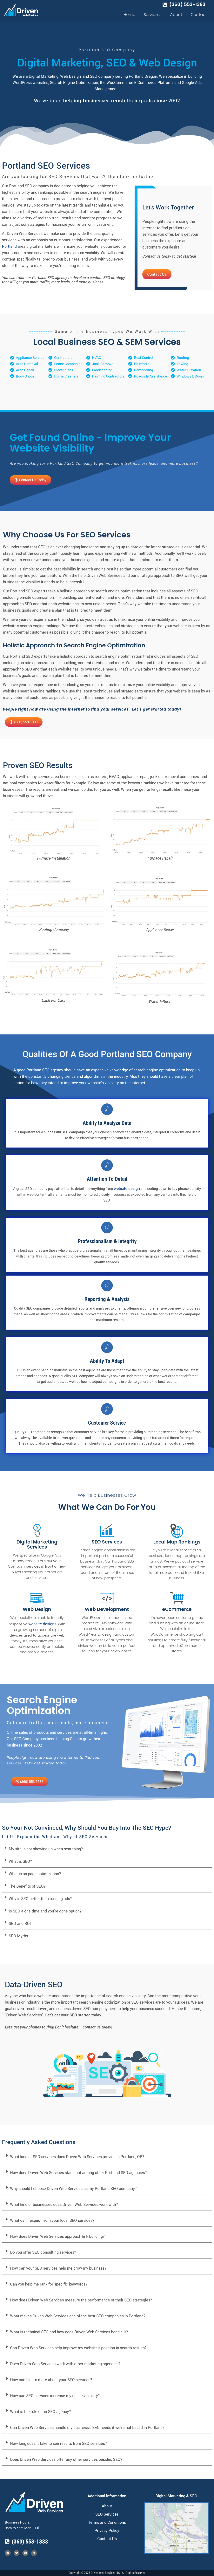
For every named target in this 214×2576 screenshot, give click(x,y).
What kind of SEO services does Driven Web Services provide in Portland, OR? (77, 2156)
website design (127, 1188)
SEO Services (107, 2514)
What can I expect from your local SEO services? (52, 2220)
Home (129, 15)
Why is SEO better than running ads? (40, 1898)
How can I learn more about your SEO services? (51, 2379)
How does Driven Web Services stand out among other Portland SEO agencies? (78, 2172)
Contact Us (107, 2538)
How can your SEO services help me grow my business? (58, 2268)
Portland (9, 246)
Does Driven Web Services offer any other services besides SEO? (66, 2459)
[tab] (107, 2156)
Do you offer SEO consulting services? (43, 2252)
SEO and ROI (20, 1923)
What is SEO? (20, 1861)
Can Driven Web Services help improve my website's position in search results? (78, 2347)
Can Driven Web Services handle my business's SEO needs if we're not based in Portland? (87, 2427)
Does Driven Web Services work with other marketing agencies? (65, 2363)
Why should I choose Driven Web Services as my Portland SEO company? (73, 2188)
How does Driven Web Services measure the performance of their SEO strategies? (81, 2300)
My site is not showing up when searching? (46, 1848)
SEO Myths (18, 1936)
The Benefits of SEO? (27, 1886)
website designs (42, 1623)
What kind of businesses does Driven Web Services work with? (64, 2204)
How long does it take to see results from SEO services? (58, 2443)
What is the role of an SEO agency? (40, 2411)
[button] (107, 1849)
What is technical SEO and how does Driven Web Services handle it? (69, 2331)
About (176, 15)
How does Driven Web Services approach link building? (57, 2236)
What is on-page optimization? (35, 1873)
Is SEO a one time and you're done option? (45, 1911)
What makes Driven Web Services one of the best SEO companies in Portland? (77, 2316)
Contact (199, 15)
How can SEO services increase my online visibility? (55, 2395)
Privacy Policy (107, 2530)
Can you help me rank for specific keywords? (48, 2284)
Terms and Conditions (107, 2522)
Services (153, 15)
